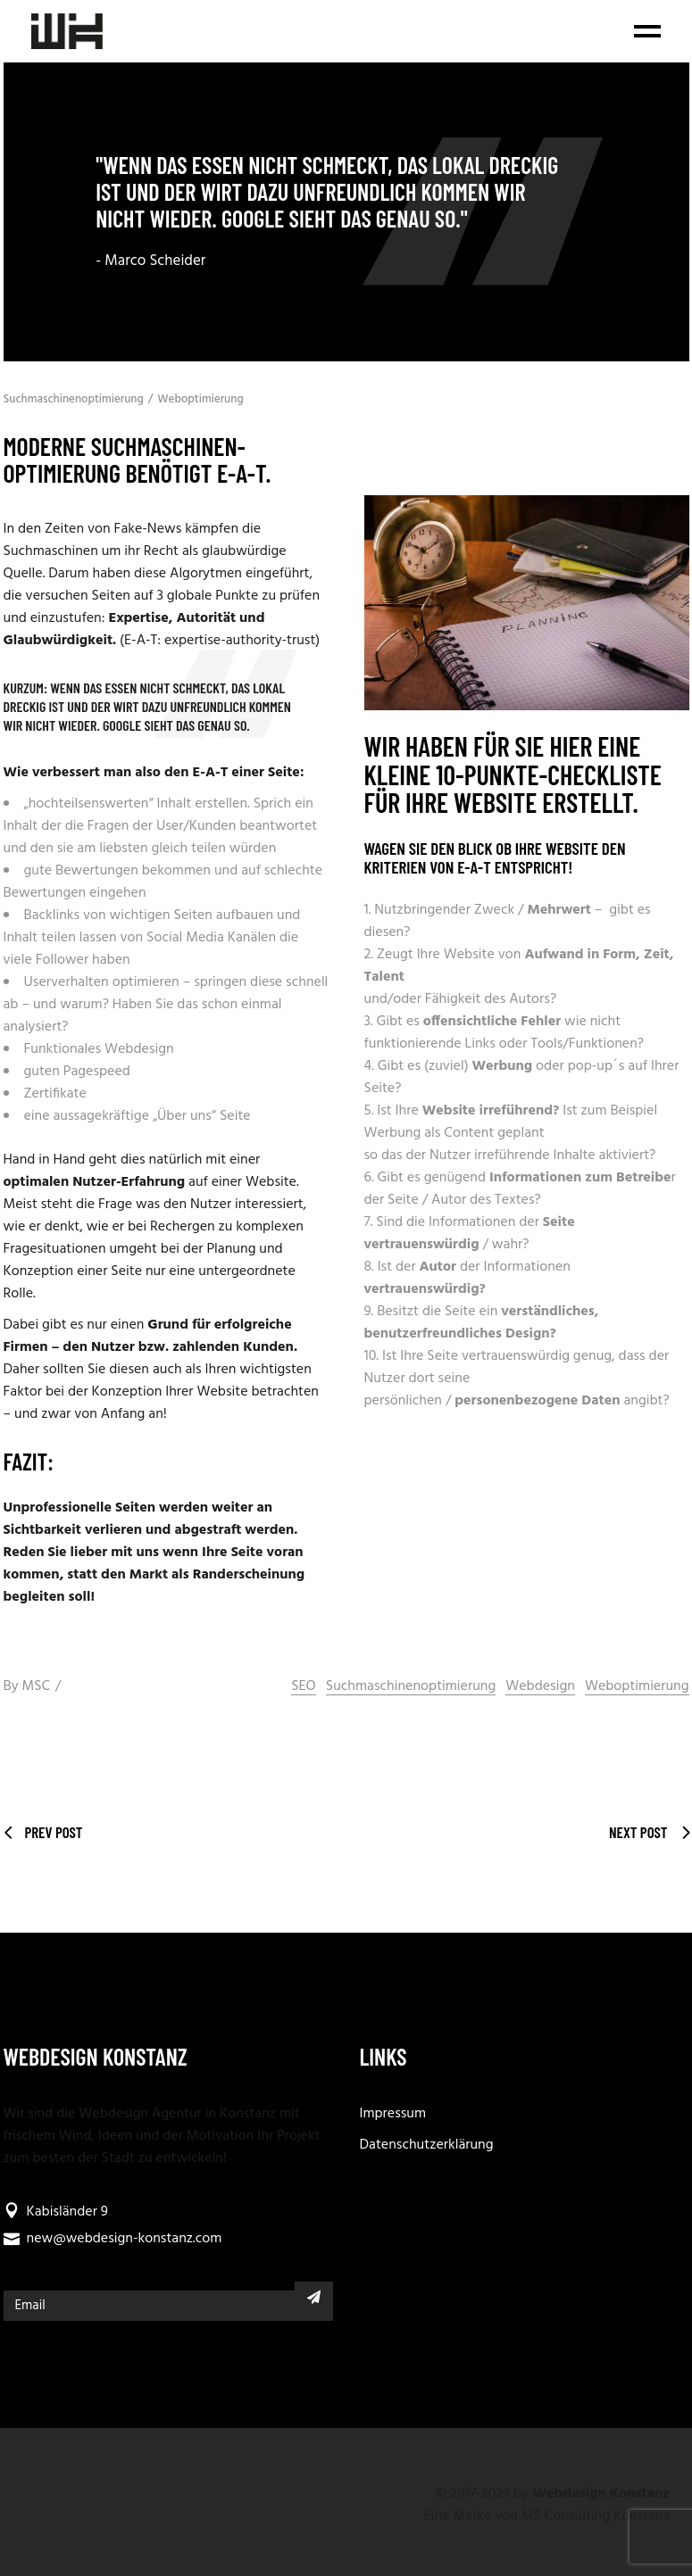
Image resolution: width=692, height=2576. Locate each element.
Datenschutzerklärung (427, 2145)
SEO (303, 1687)
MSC (35, 1686)
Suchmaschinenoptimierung (74, 399)
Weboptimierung (200, 399)
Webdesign (540, 1687)
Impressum (393, 2113)
